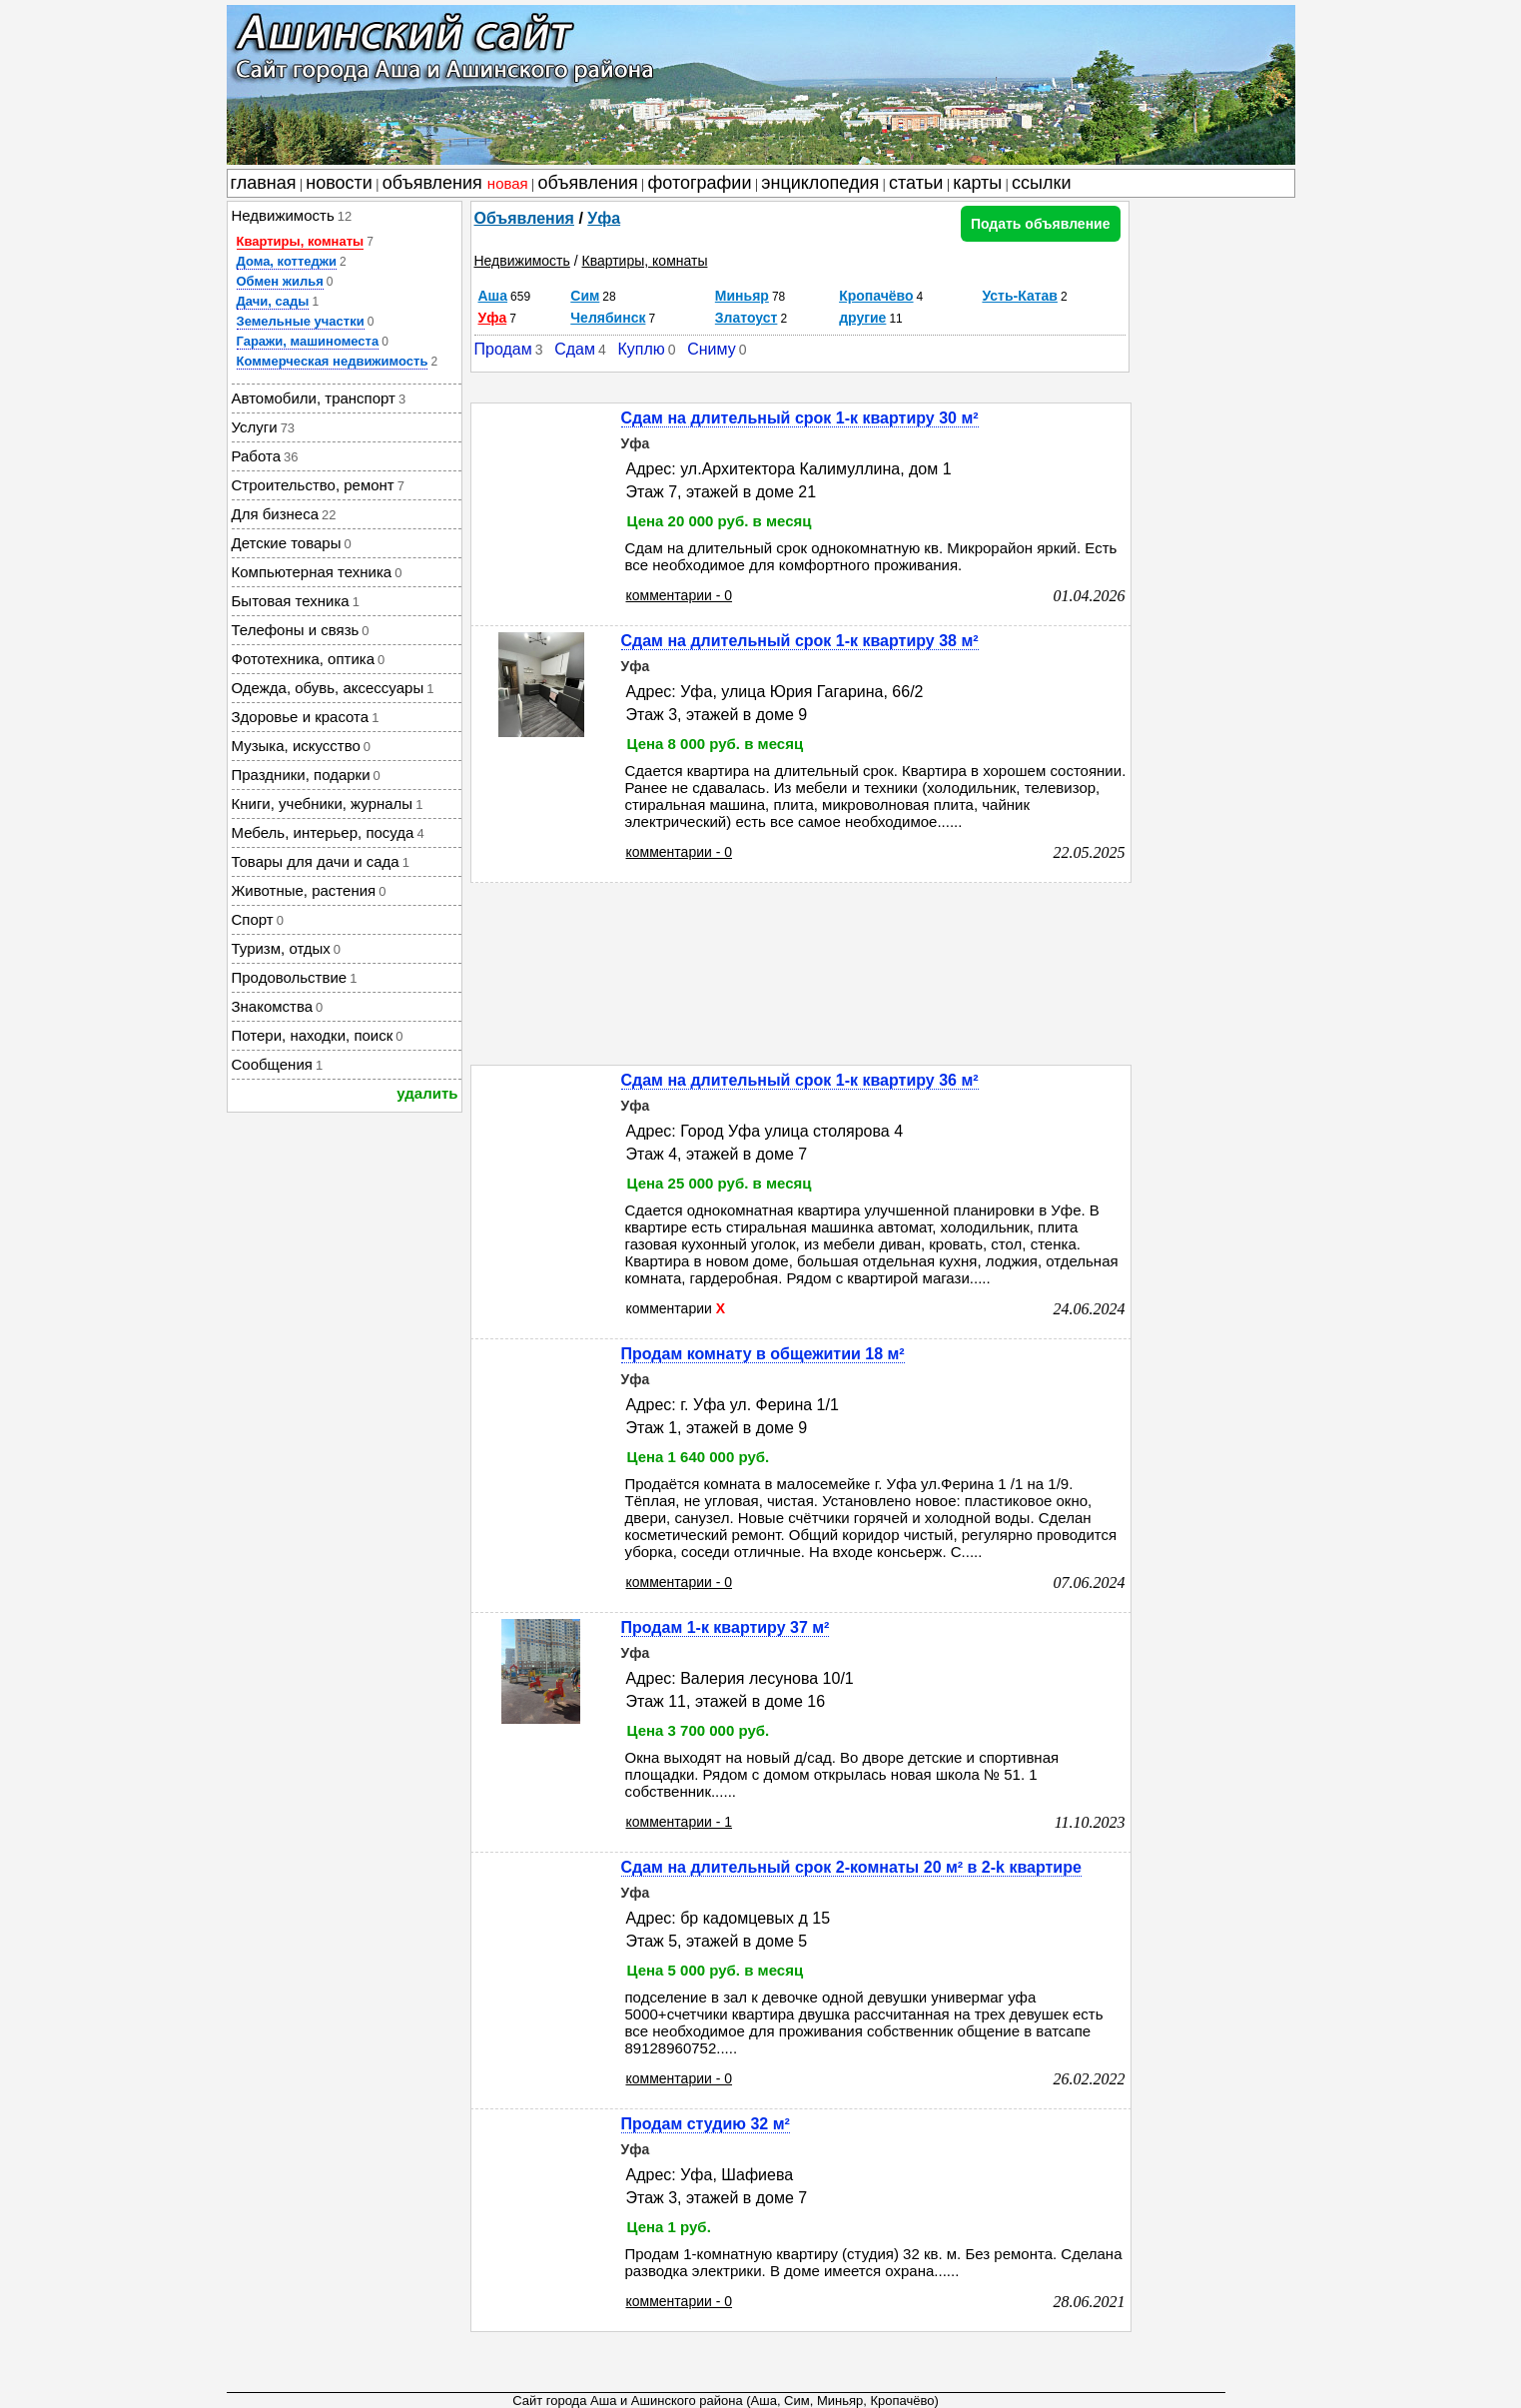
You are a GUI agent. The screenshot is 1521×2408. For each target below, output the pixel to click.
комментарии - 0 (679, 595)
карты (977, 183)
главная (264, 183)
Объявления (524, 218)
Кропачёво (876, 296)
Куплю (640, 349)
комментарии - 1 (679, 1822)
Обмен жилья (280, 281)
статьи (916, 183)
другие (862, 318)
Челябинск (607, 318)
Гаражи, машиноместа (308, 341)
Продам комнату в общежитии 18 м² (763, 1353)
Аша (493, 296)
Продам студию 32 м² (705, 2123)
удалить (426, 1093)
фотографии (700, 183)
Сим (584, 296)
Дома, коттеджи (287, 261)
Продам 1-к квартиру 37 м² (725, 1627)
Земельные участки (301, 321)
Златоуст (746, 318)
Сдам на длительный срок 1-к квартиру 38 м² (800, 640)
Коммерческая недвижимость (332, 361)
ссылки (1041, 183)
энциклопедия (820, 183)
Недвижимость (522, 261)
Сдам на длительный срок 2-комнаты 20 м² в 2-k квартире (851, 1867)
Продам (503, 349)
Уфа (603, 218)
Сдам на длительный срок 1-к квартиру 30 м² (800, 417)
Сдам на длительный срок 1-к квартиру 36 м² (800, 1080)
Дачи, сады (273, 301)
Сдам (574, 349)
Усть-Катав (1020, 296)
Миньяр (742, 296)
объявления (455, 183)
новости (339, 183)
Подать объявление (1041, 224)
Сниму (711, 349)
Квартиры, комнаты (301, 241)
